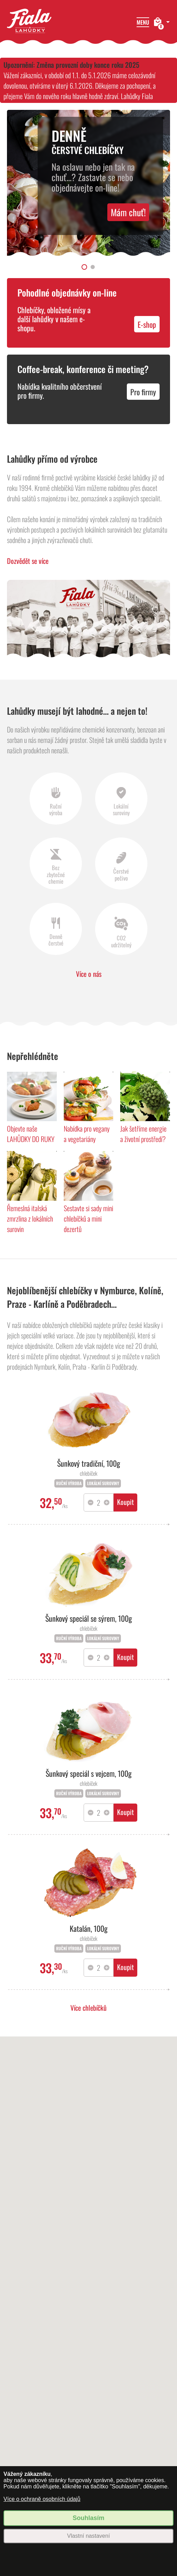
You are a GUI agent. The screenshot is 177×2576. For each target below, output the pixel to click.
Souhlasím (88, 2517)
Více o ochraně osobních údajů (41, 2499)
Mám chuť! (128, 212)
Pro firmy (143, 391)
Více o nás (88, 974)
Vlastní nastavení (88, 2536)
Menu (143, 22)
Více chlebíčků (88, 2007)
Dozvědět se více (27, 561)
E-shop (147, 324)
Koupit (125, 1502)
